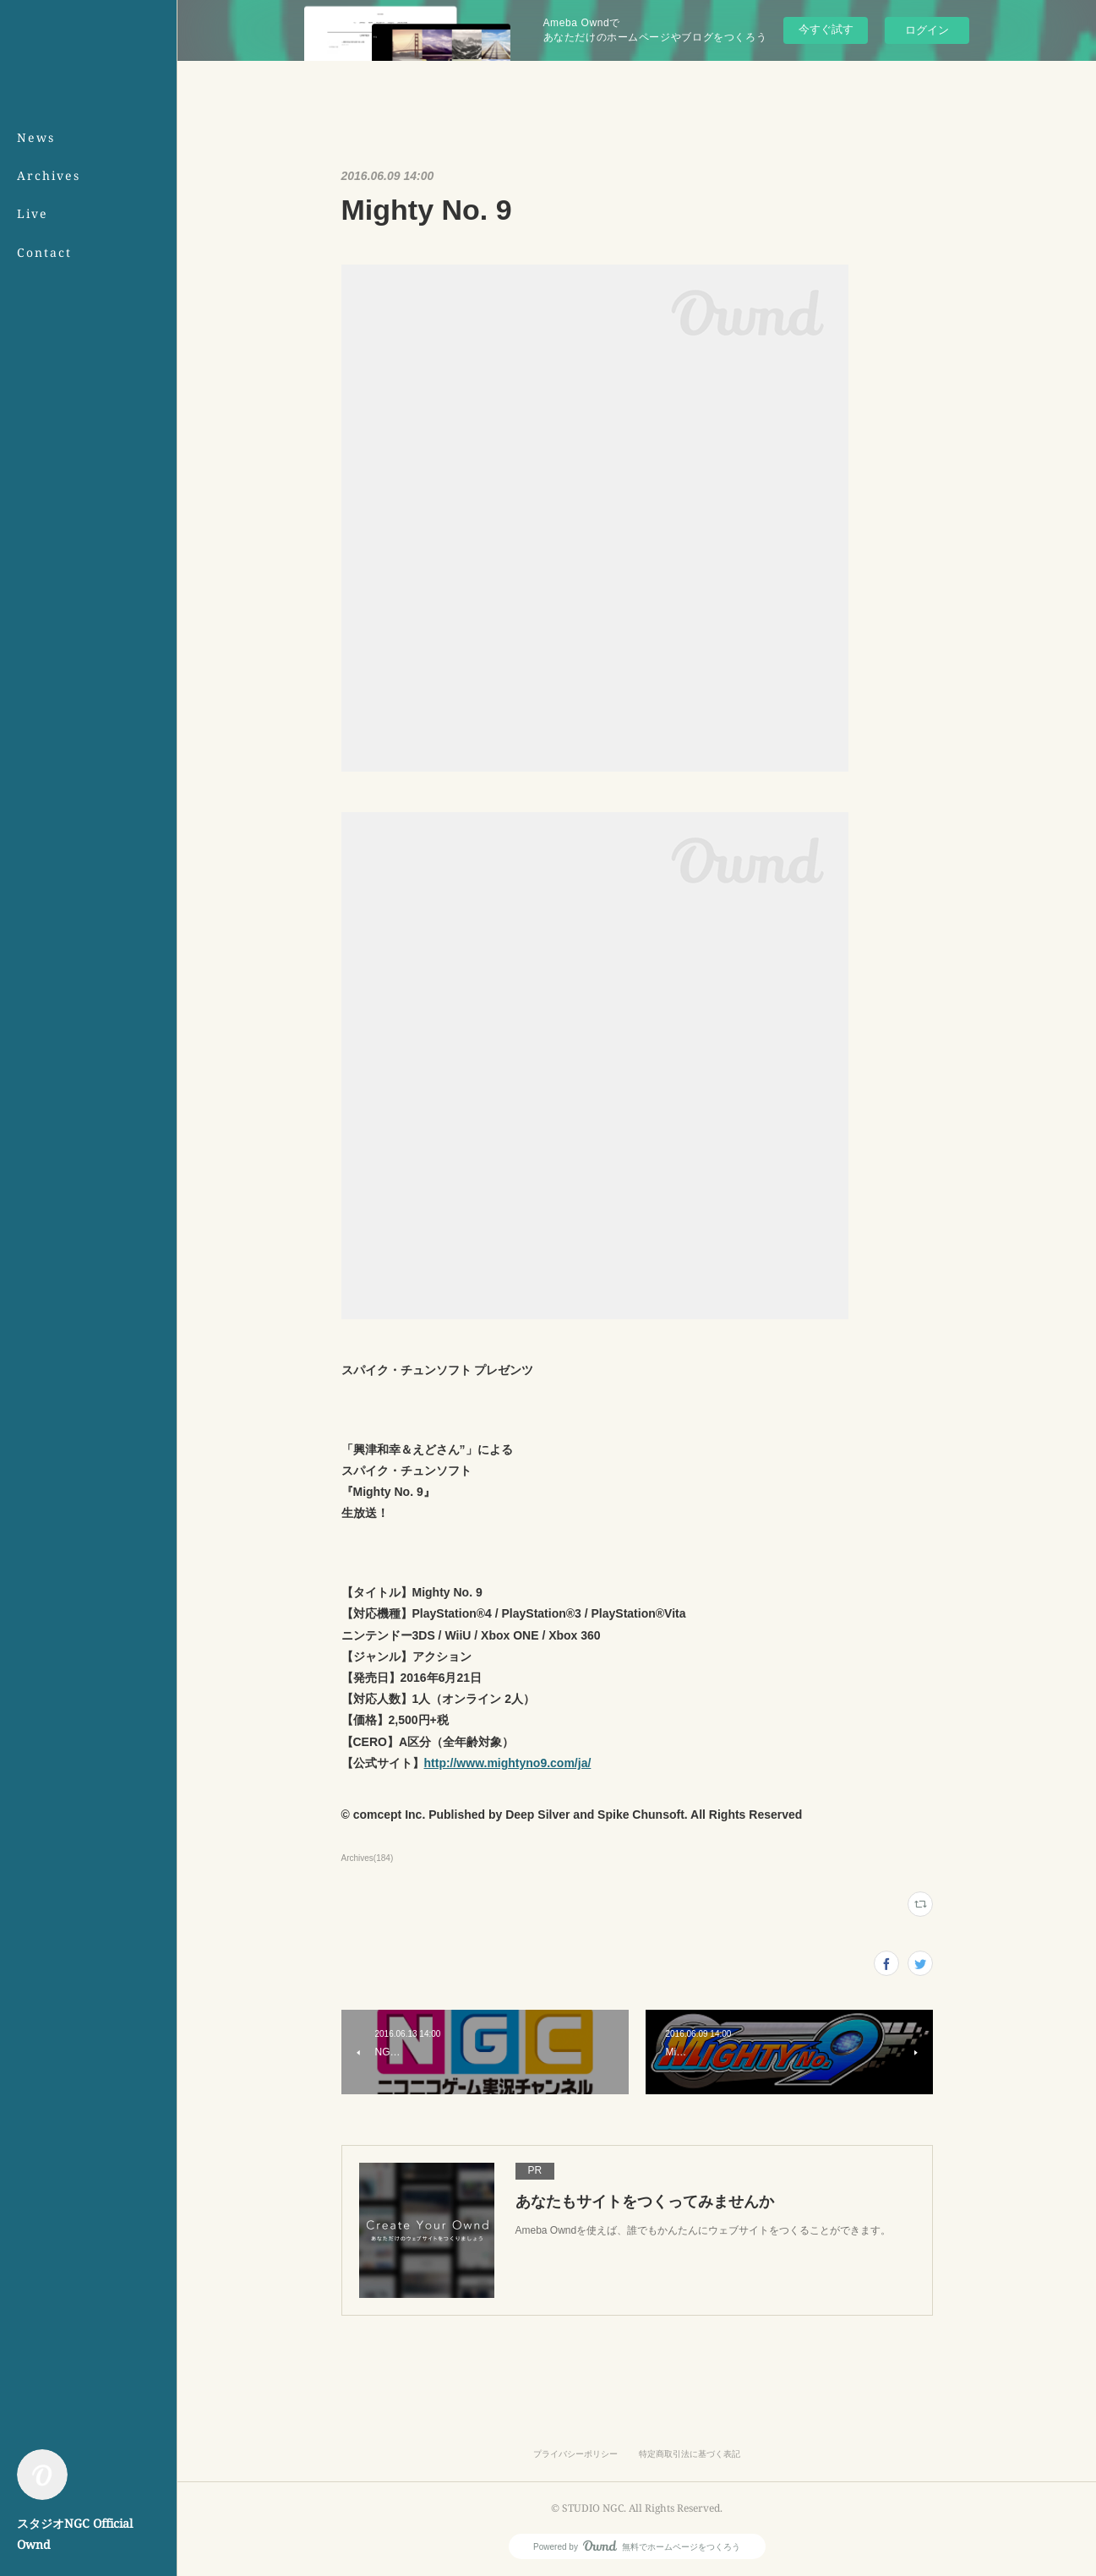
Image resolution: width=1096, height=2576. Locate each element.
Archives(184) (367, 1858)
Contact (44, 252)
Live (32, 213)
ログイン (927, 30)
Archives (48, 175)
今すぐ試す (826, 29)
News (36, 137)
